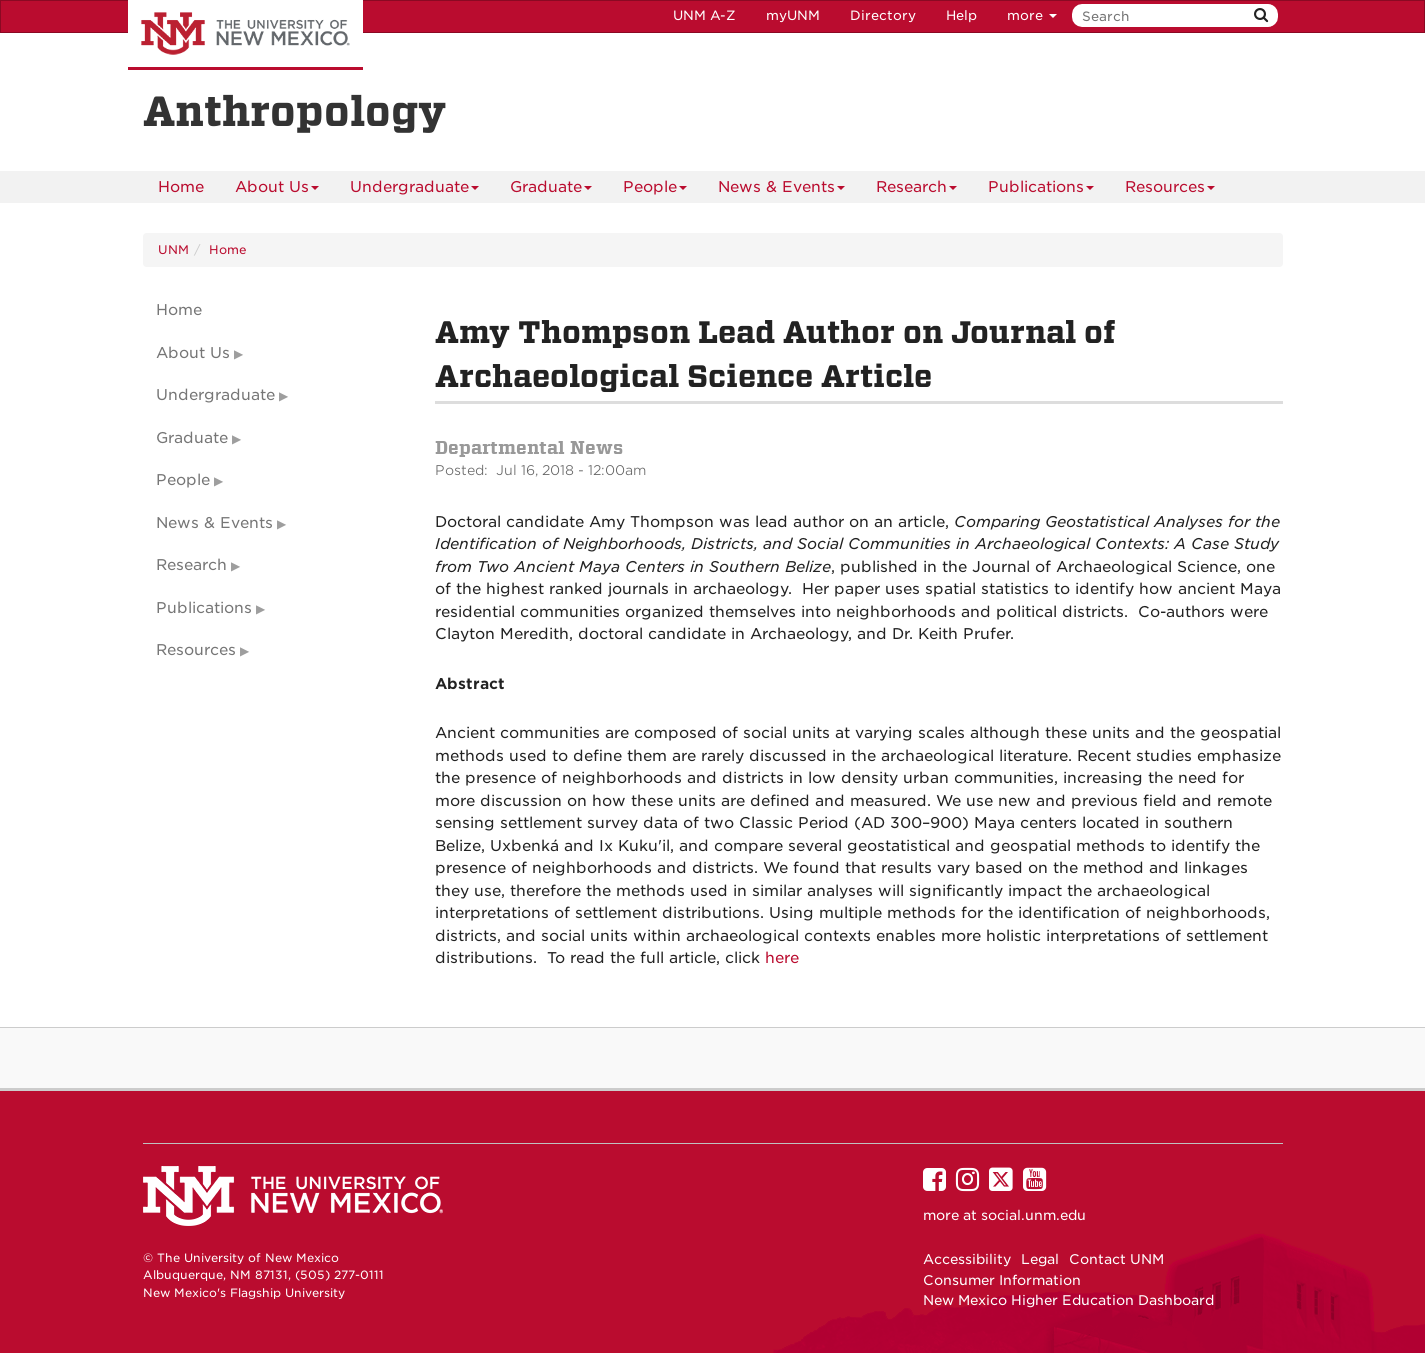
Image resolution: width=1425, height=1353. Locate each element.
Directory (883, 15)
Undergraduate (414, 190)
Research (916, 190)
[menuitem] (181, 187)
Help (961, 15)
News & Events (781, 190)
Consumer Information (1002, 1280)
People (655, 190)
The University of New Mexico (245, 35)
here (782, 958)
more (1032, 15)
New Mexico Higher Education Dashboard (1068, 1300)
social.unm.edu (1033, 1215)
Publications (1041, 190)
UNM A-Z (704, 15)
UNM (173, 249)
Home (181, 187)
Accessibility (967, 1259)
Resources (1170, 190)
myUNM (793, 15)
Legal (1040, 1259)
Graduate (551, 190)
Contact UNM (1116, 1259)
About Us (277, 190)
